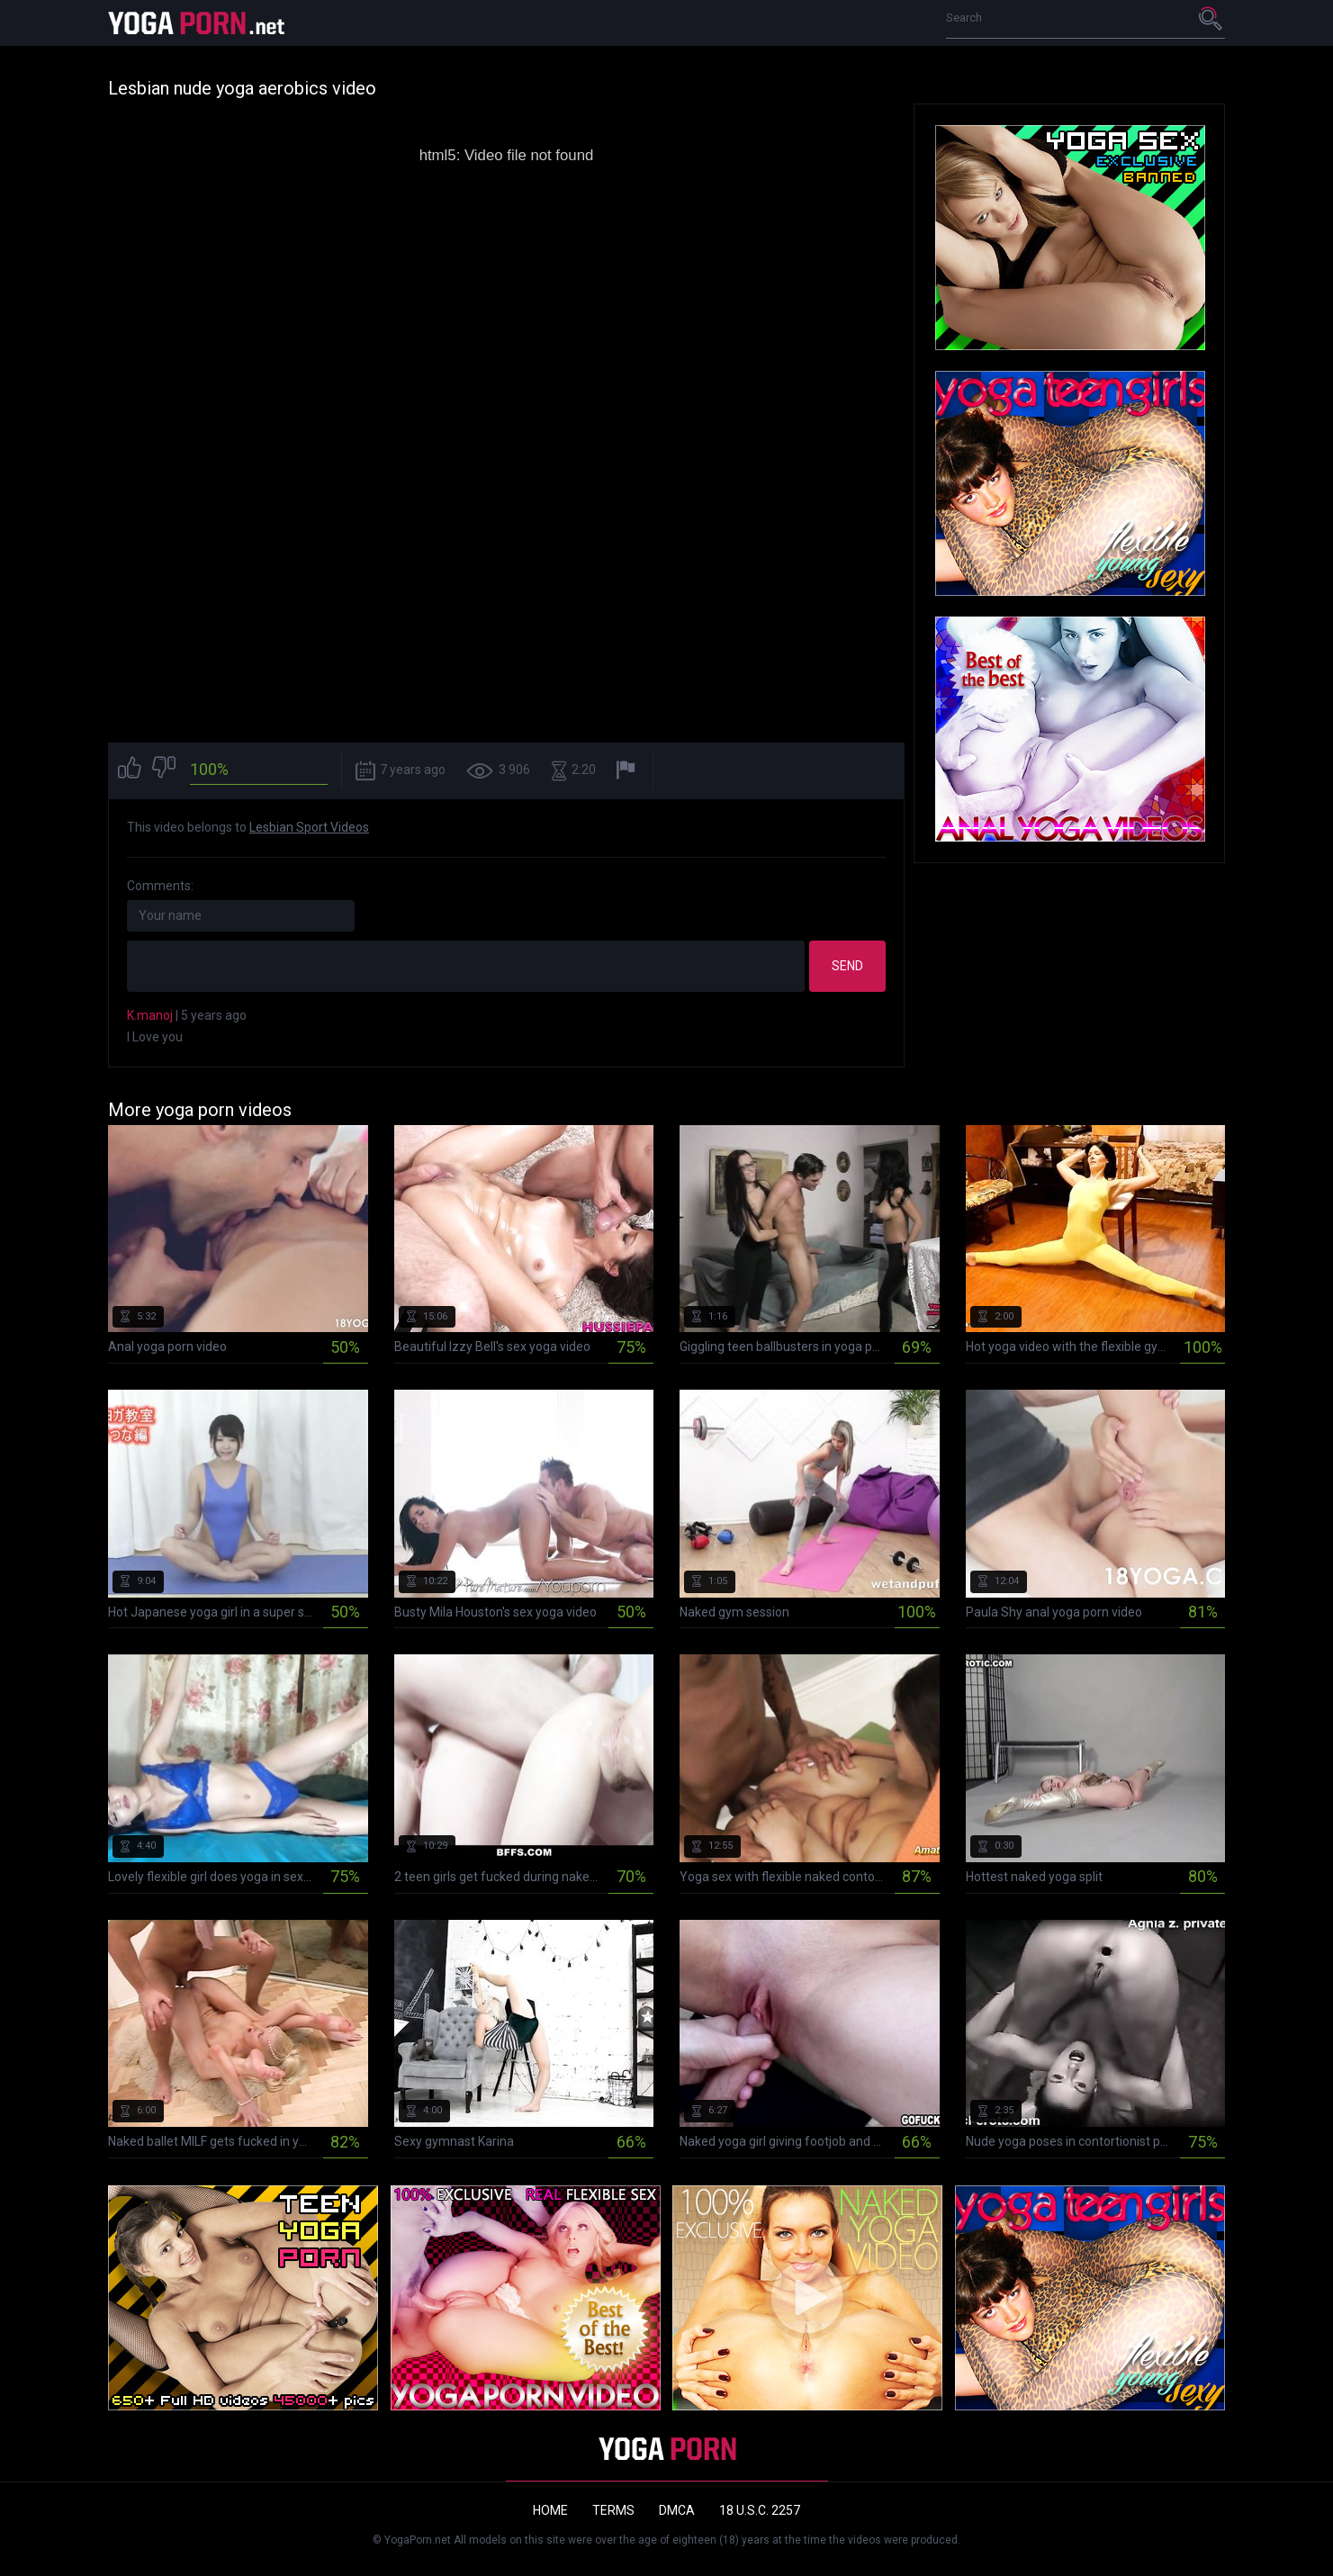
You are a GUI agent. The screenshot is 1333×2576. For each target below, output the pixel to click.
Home (550, 2510)
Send (847, 966)
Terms (613, 2510)
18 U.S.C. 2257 (759, 2510)
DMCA (677, 2510)
